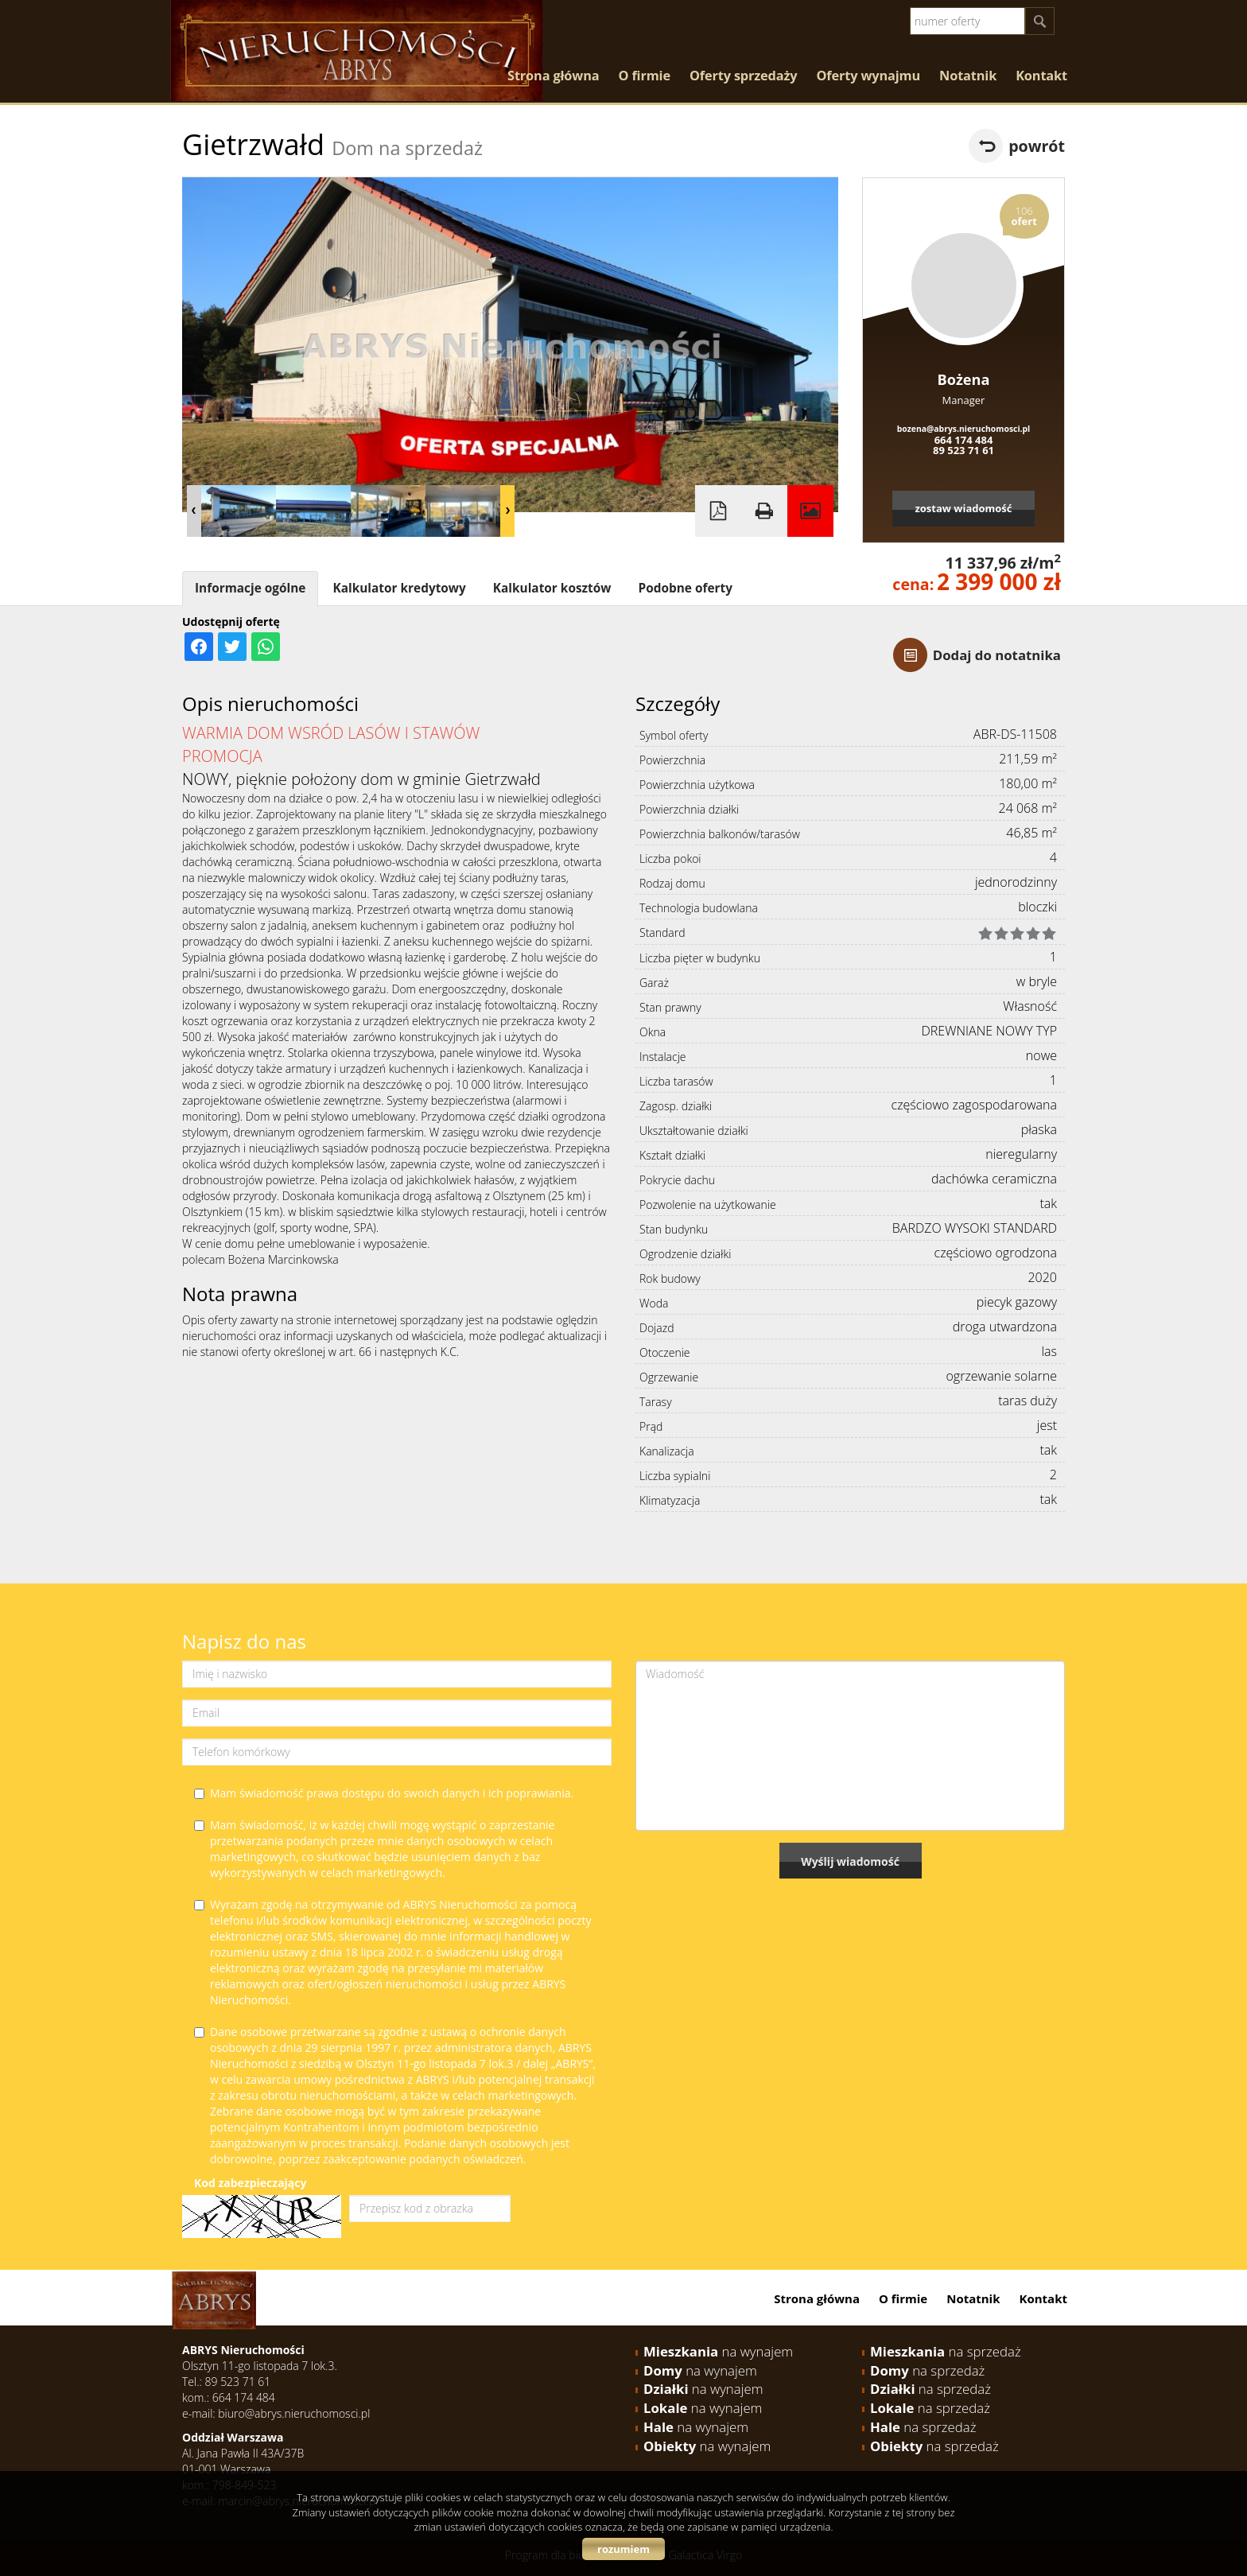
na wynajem (718, 2351)
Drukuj (764, 511)
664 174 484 (963, 440)
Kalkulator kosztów (552, 588)
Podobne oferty (685, 588)
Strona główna (553, 75)
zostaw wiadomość (963, 508)
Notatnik (967, 75)
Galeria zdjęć (810, 511)
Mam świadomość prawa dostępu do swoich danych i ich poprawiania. (383, 1793)
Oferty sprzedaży (744, 75)
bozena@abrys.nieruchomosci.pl (964, 428)
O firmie (644, 75)
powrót (1036, 146)
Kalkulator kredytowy (398, 588)
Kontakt (1041, 75)
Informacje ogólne (250, 588)
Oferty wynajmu (869, 75)
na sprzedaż (945, 2351)
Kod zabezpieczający (250, 2182)
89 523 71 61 (963, 450)
